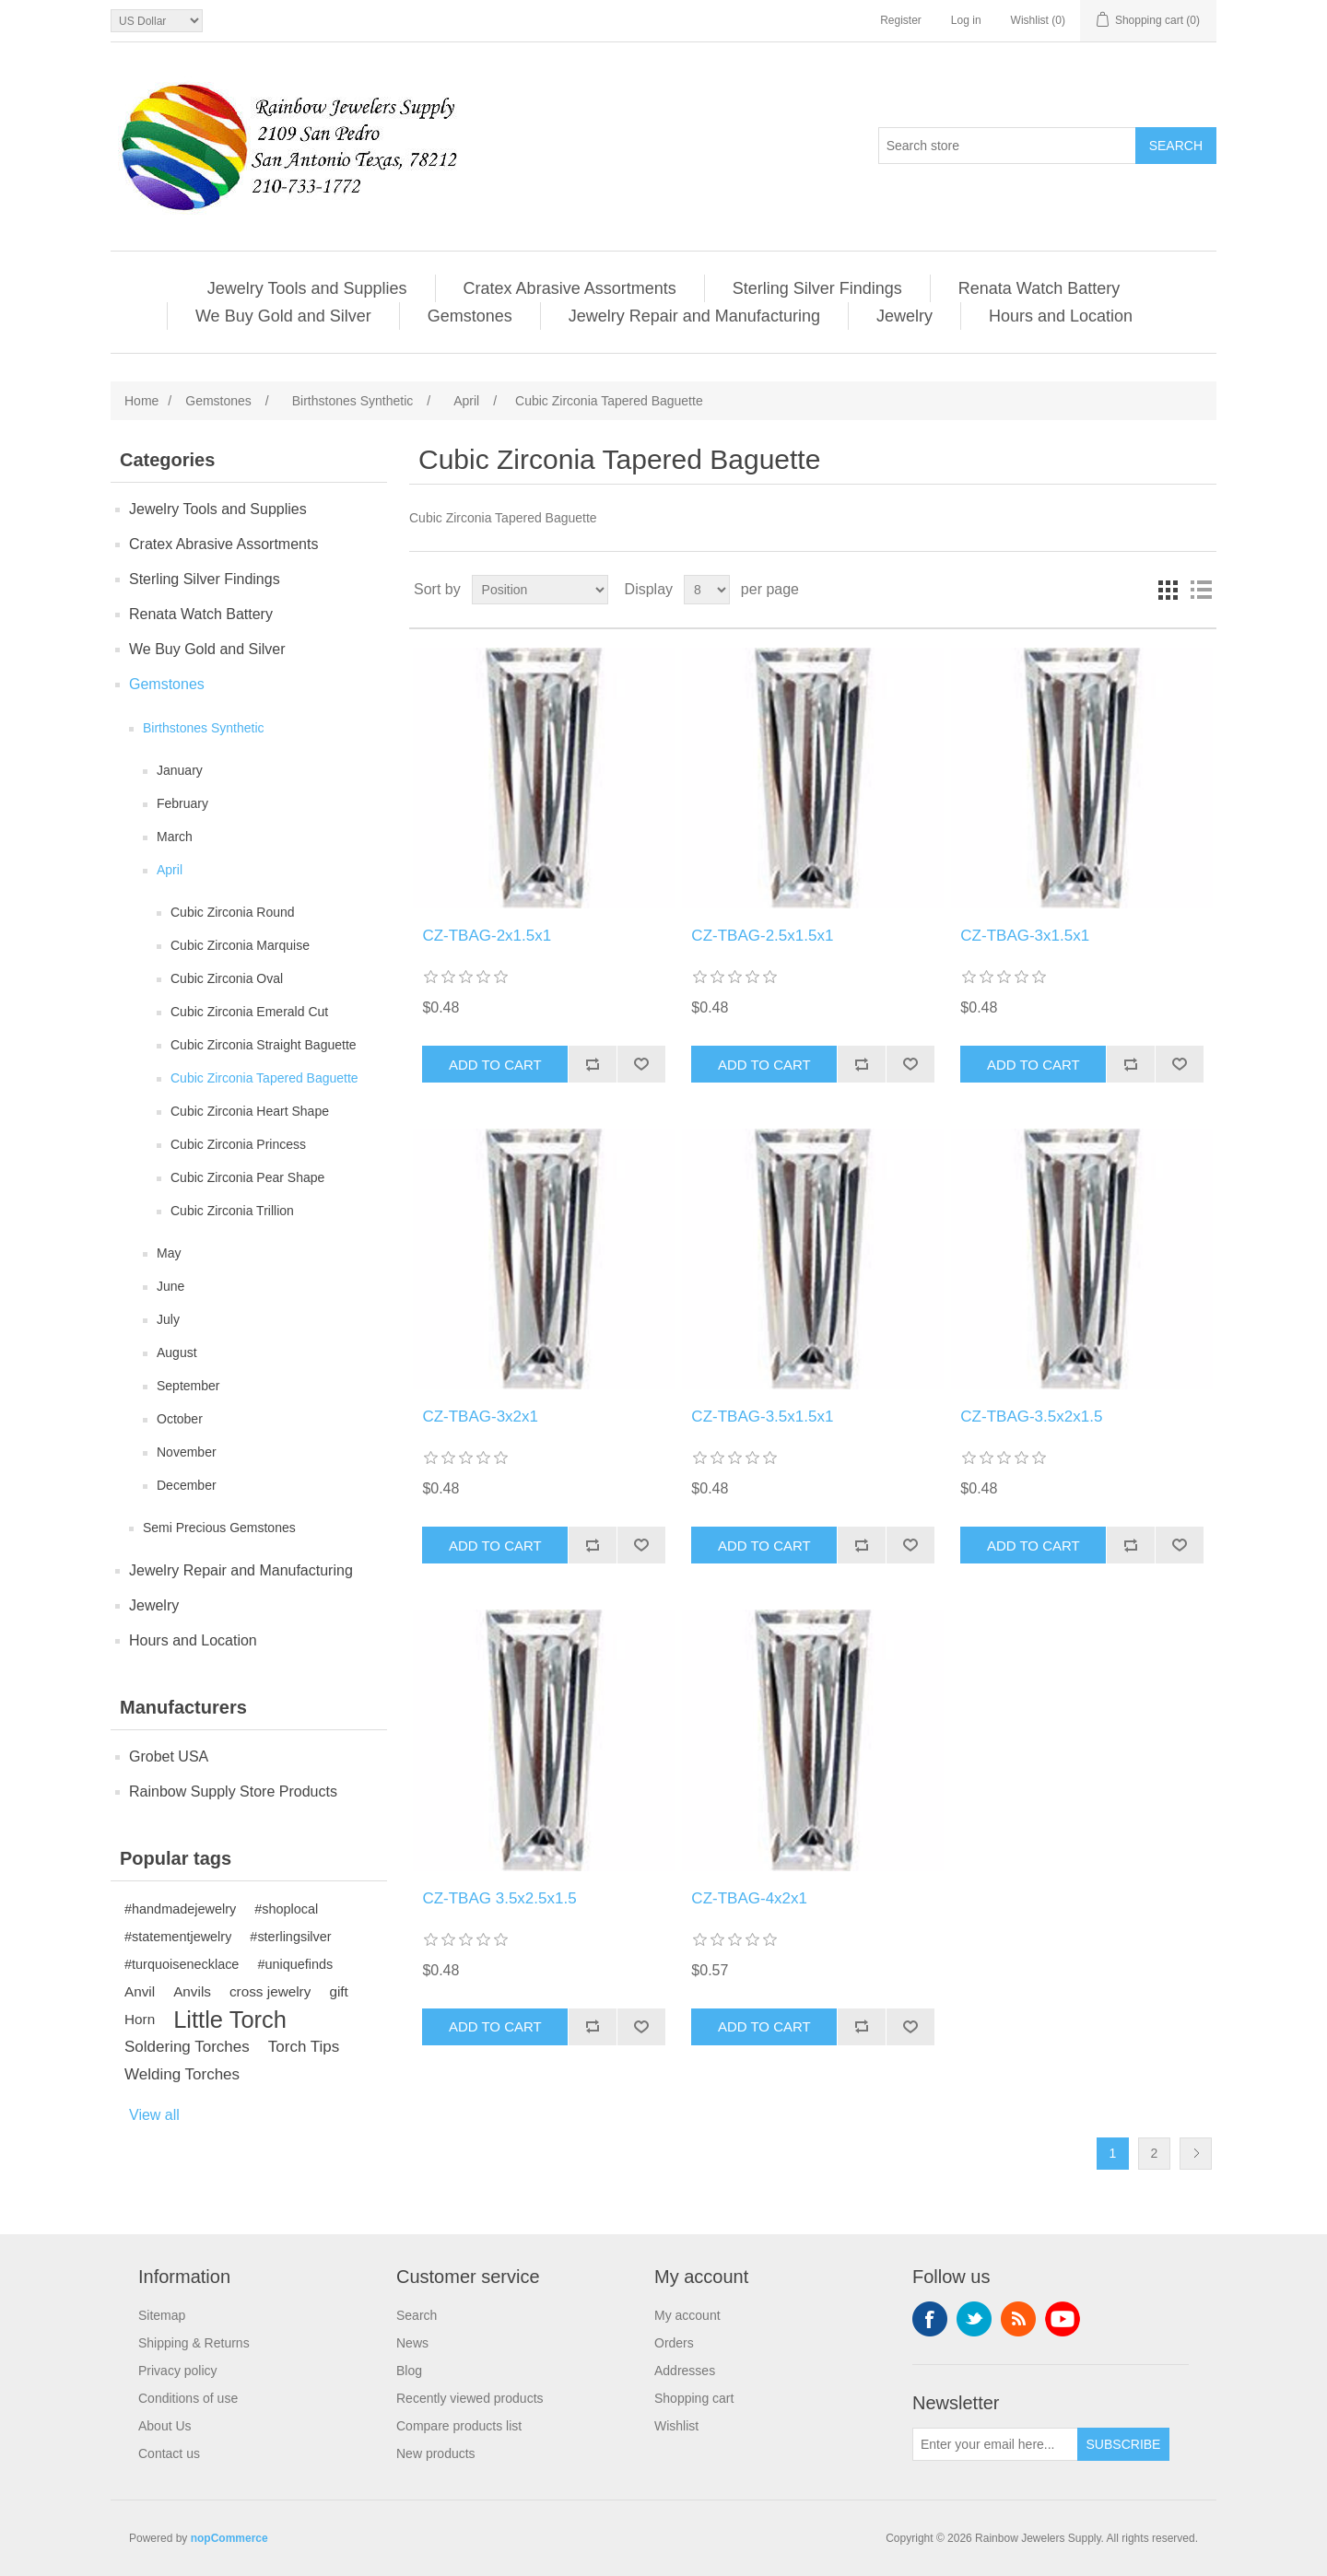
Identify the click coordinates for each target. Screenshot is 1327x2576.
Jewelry (904, 316)
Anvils (192, 1991)
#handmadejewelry (180, 1909)
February (182, 803)
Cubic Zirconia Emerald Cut (249, 1011)
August (177, 1352)
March (175, 836)
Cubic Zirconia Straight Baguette (263, 1044)
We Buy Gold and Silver (283, 316)
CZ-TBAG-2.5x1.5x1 (762, 935)
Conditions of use (188, 2398)
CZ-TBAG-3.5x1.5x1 (762, 1416)
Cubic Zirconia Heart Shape (249, 1111)
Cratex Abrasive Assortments (570, 288)
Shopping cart (694, 2398)
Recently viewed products (470, 2398)
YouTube (1062, 2318)
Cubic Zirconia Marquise (240, 945)
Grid (1168, 589)
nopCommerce (229, 2538)
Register (901, 20)
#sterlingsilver (290, 1936)
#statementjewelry (177, 1936)
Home (141, 400)
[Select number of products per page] (707, 589)
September (188, 1385)
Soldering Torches (187, 2046)
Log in (966, 20)
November (187, 1452)
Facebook (929, 2318)
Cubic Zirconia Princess (238, 1144)
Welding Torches (182, 2074)
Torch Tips (303, 2046)
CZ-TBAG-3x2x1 (480, 1416)
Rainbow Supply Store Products (233, 1791)
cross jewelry (270, 1991)
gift (338, 1991)
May (169, 1253)
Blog (409, 2370)
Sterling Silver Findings (817, 288)
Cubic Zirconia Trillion (232, 1210)
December (187, 1485)
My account (687, 2315)
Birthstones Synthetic (203, 727)
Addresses (684, 2370)
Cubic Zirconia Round (232, 912)
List (1201, 589)
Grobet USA (168, 1756)
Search (416, 2315)
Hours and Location (1061, 316)
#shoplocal (286, 1909)
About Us (165, 2425)
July (168, 1319)
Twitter (974, 2318)
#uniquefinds (295, 1964)
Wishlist (676, 2425)
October (180, 1418)
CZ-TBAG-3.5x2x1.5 (1031, 1416)
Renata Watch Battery (1039, 288)
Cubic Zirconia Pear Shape (247, 1177)
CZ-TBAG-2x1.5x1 (486, 935)
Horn (139, 2019)
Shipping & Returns (194, 2343)
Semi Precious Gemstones (219, 1527)
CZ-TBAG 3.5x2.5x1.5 (499, 1898)
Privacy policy (177, 2370)
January (180, 770)
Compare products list (459, 2425)
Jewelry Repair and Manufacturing (694, 316)
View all (154, 2115)
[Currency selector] (157, 20)
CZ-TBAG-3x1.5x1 (1024, 935)
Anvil (139, 1991)
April (169, 869)
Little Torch (230, 2019)
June (170, 1286)
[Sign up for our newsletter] (995, 2444)
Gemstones (470, 316)
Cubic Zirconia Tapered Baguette (264, 1078)
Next (1196, 2153)
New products (436, 2453)
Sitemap (161, 2315)
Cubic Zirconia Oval (226, 978)
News (412, 2343)
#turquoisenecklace (181, 1964)
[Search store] (1007, 145)
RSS (1018, 2318)
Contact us (169, 2453)
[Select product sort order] (540, 589)
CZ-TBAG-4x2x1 (749, 1898)
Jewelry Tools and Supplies (307, 288)
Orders (674, 2343)
